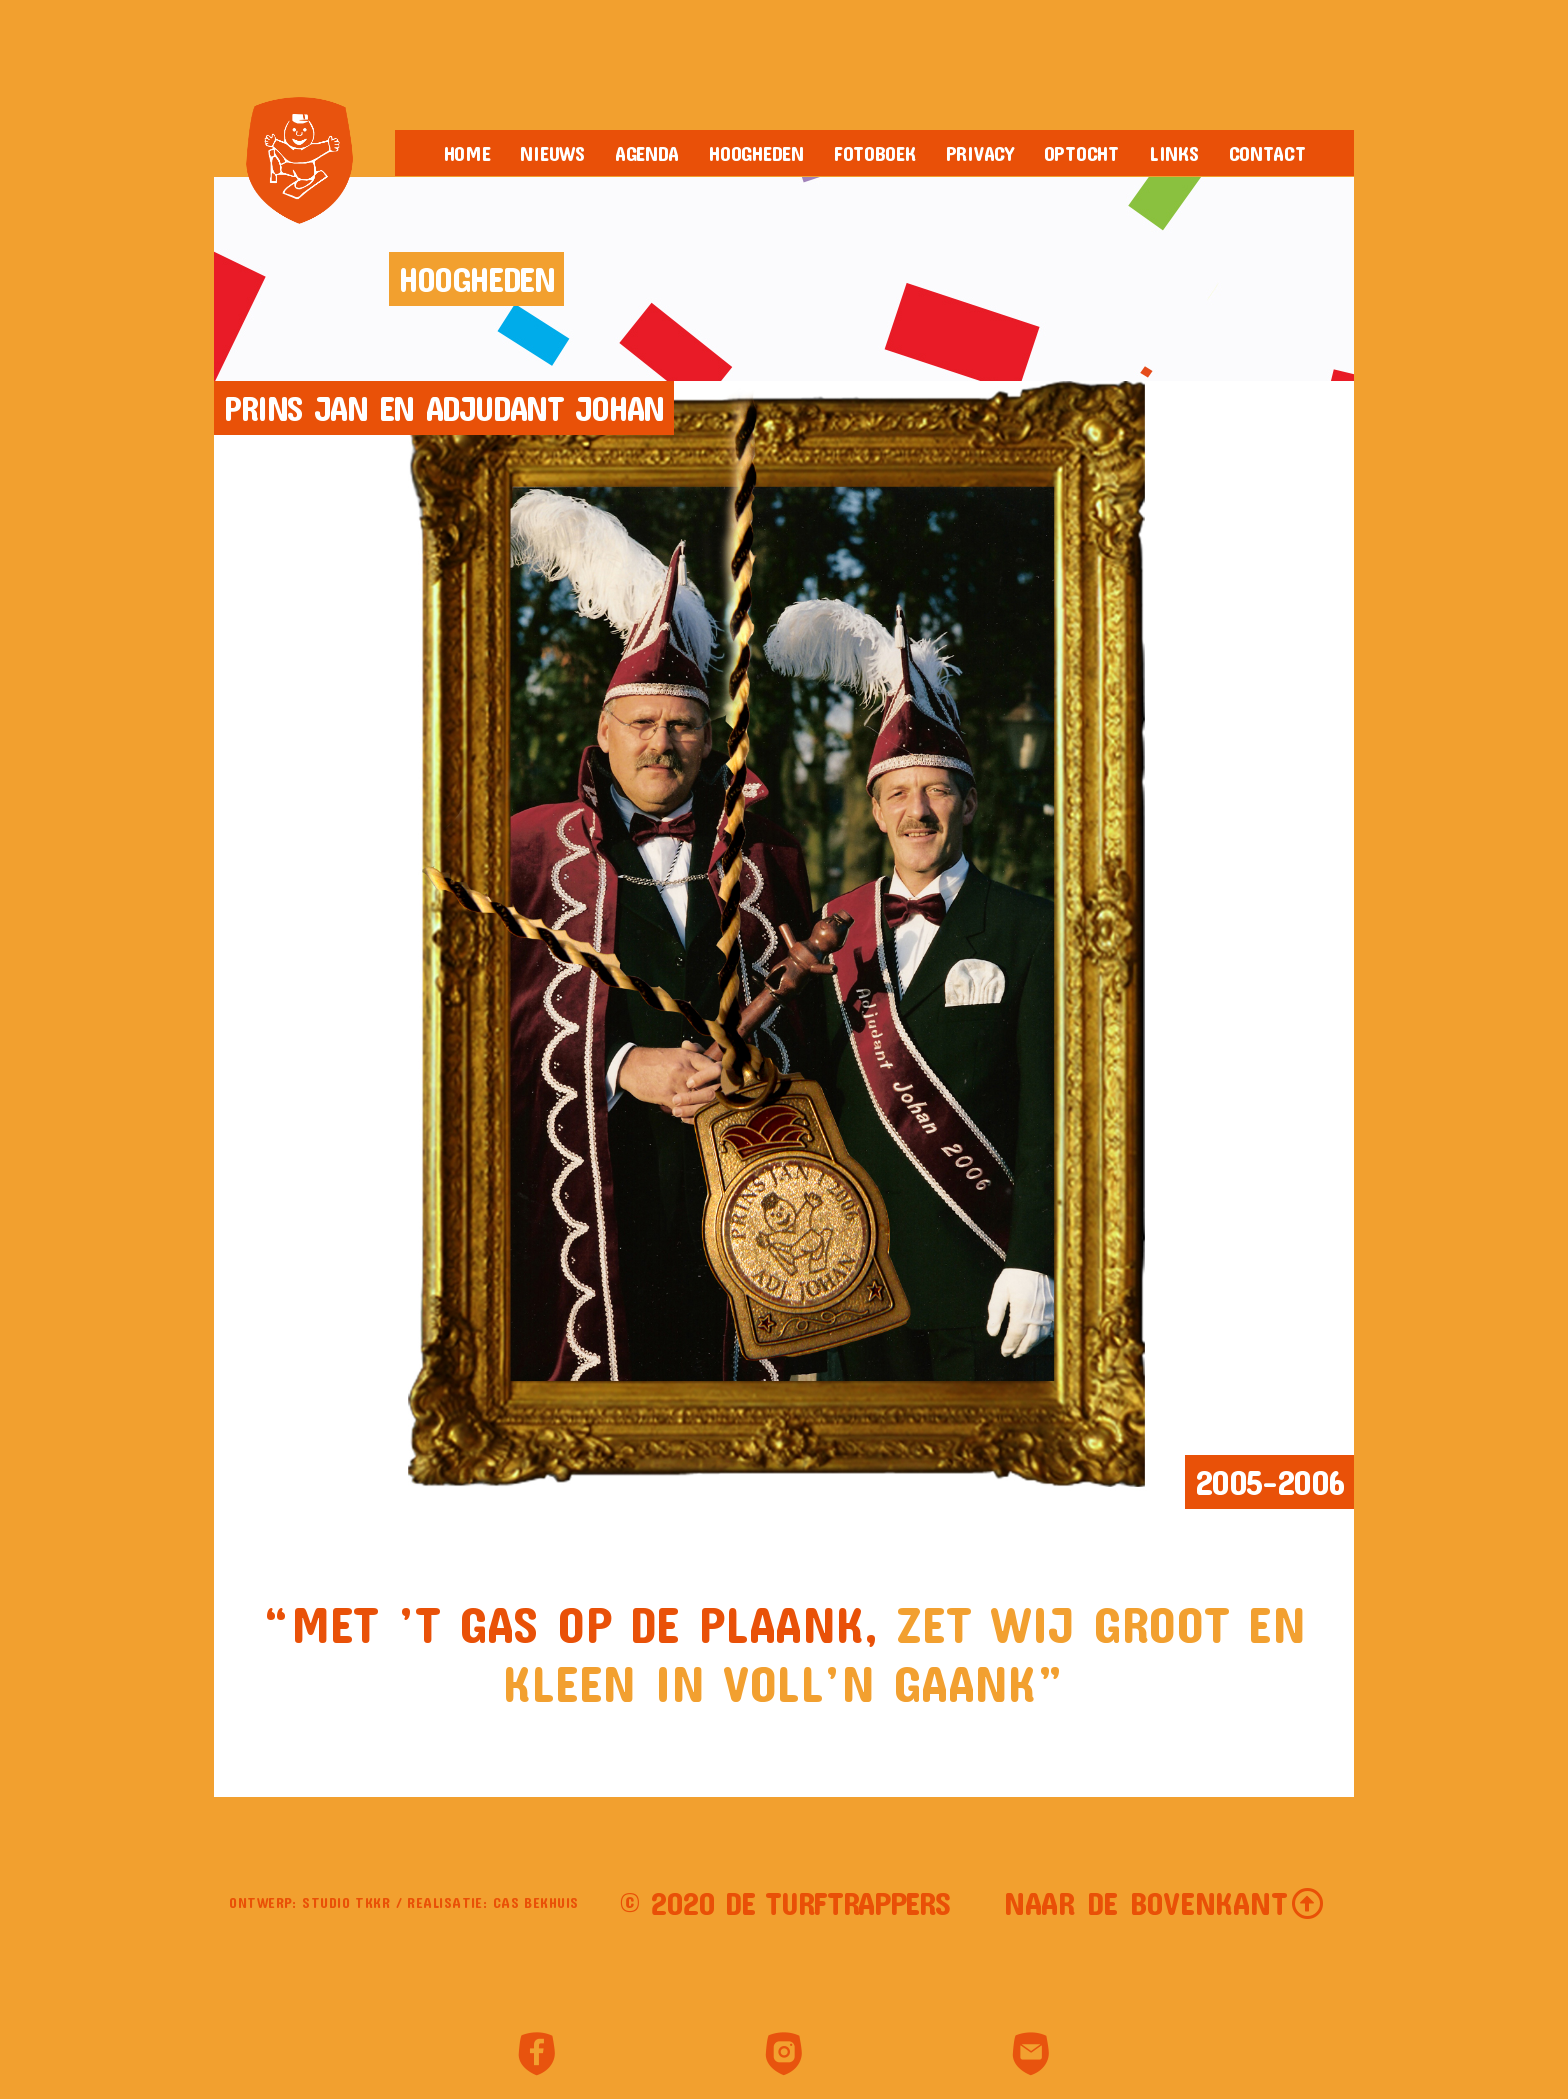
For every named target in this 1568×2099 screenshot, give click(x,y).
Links (1174, 153)
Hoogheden (756, 153)
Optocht (1081, 153)
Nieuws (552, 153)
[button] (1164, 1903)
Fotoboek (875, 153)
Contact (1267, 153)
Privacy (980, 153)
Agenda (647, 153)
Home (467, 153)
